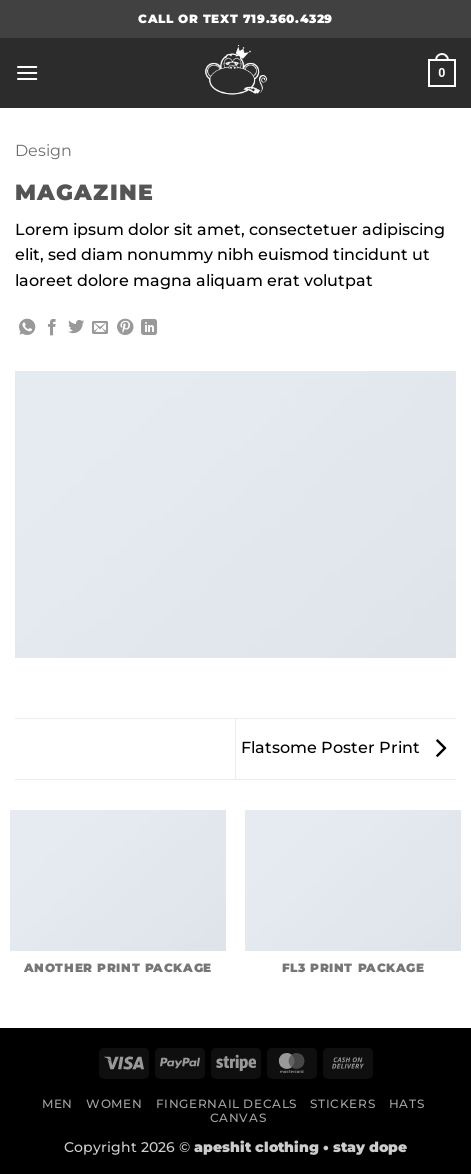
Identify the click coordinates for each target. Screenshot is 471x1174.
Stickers (342, 1103)
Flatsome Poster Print (343, 747)
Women (114, 1103)
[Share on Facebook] (52, 328)
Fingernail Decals (226, 1103)
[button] (27, 72)
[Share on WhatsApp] (27, 328)
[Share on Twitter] (76, 328)
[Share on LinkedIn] (149, 328)
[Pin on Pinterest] (125, 328)
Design (43, 150)
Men (57, 1103)
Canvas (238, 1117)
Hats (406, 1103)
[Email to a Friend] (100, 328)
